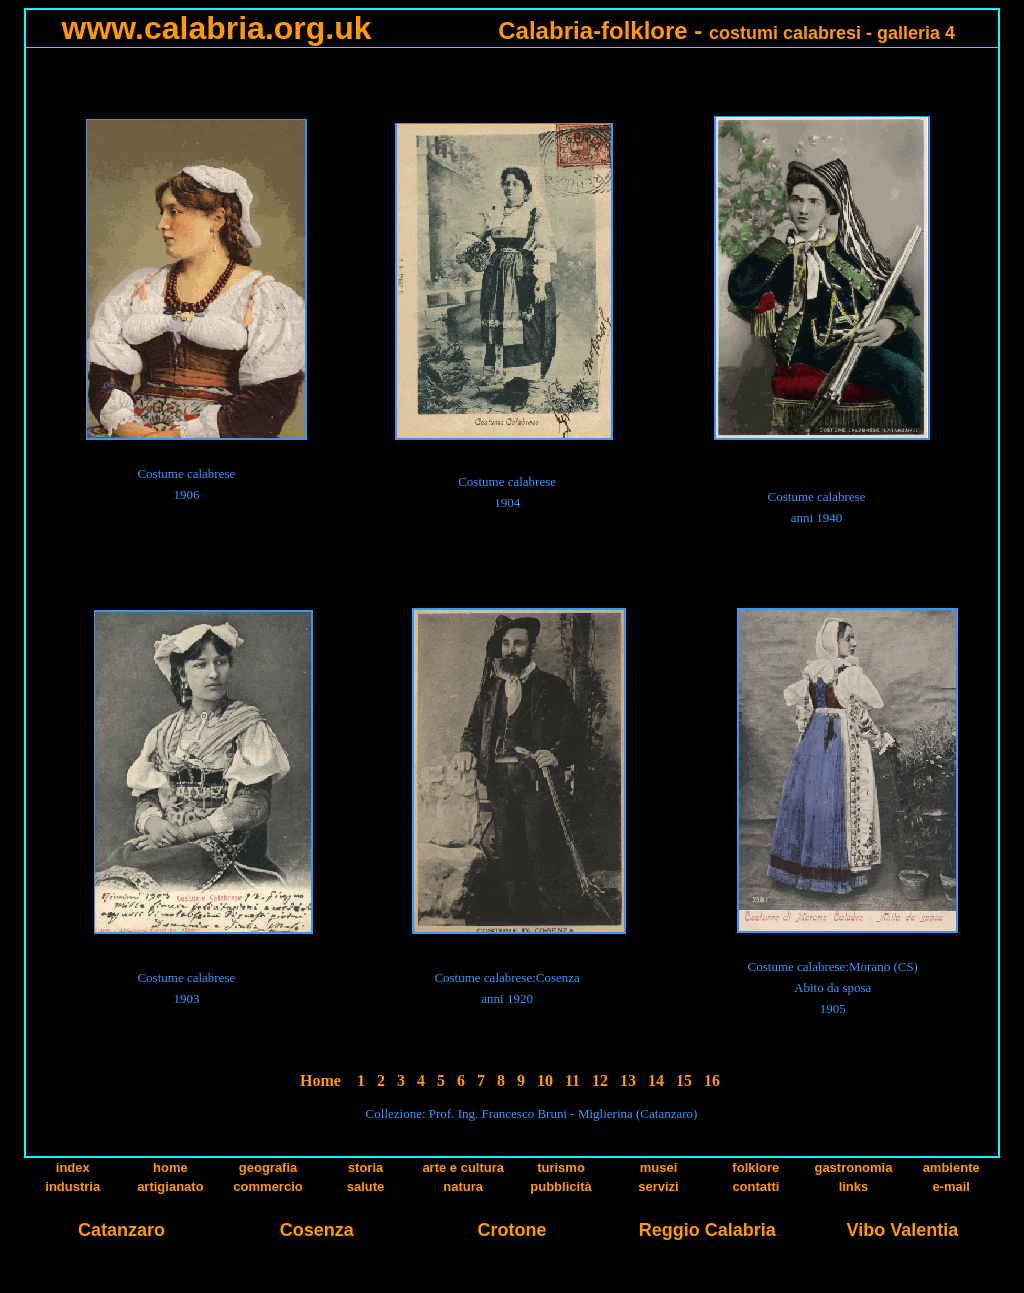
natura (463, 1186)
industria (72, 1186)
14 (656, 1080)
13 (628, 1080)
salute (366, 1186)
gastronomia (853, 1167)
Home (320, 1080)
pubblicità (560, 1186)
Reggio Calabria (707, 1230)
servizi (658, 1186)
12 (600, 1080)
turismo (561, 1167)
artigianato (170, 1186)
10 (545, 1080)
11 (572, 1080)
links (854, 1186)
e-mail (951, 1186)
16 (712, 1080)
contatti (755, 1186)
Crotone (511, 1230)
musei (659, 1167)
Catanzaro (121, 1230)
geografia (268, 1167)
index (73, 1167)
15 (684, 1080)
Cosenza (317, 1230)
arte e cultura (463, 1167)
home (170, 1167)
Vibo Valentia (903, 1230)
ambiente (951, 1167)
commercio (267, 1186)
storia (365, 1167)
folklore (755, 1167)
